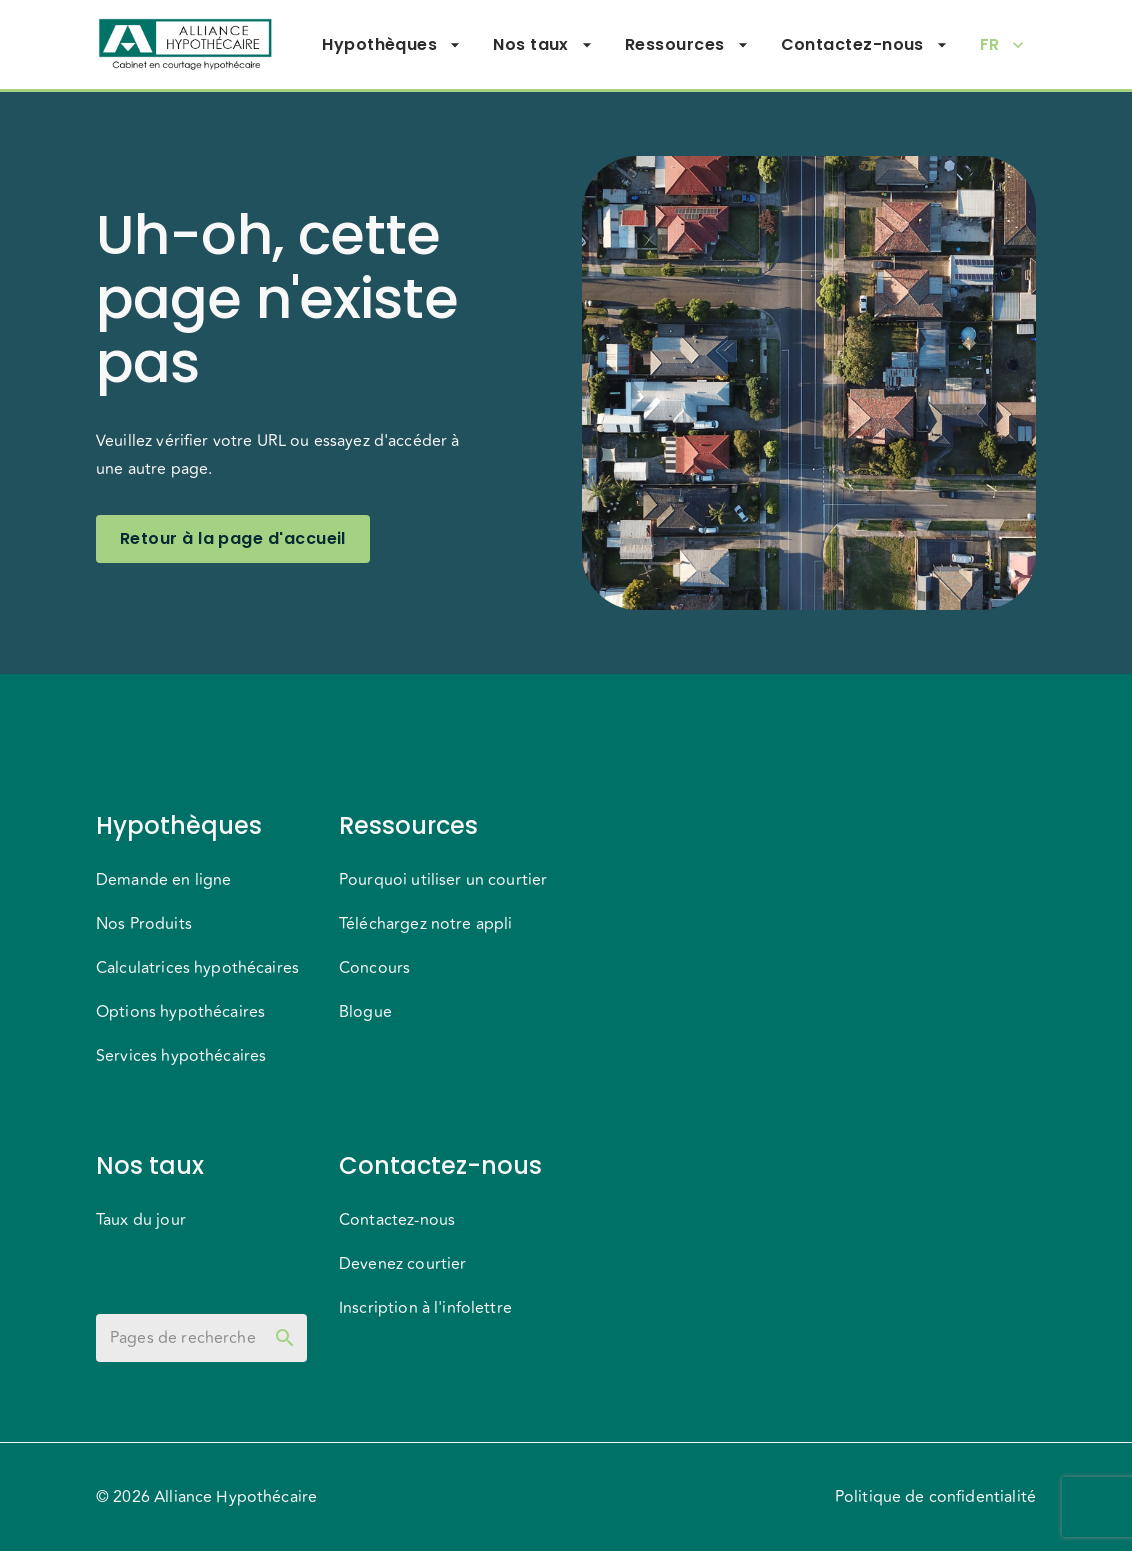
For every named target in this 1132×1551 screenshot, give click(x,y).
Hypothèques (391, 45)
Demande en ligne (163, 880)
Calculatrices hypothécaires (197, 968)
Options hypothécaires (180, 1012)
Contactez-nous (864, 45)
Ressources (687, 45)
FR (1002, 45)
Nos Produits (144, 924)
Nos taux (543, 45)
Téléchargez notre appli (425, 924)
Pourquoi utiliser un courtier (443, 880)
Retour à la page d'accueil (233, 539)
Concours (374, 968)
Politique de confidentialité (935, 1497)
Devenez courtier (402, 1264)
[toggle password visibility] (285, 1338)
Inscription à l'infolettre (425, 1308)
